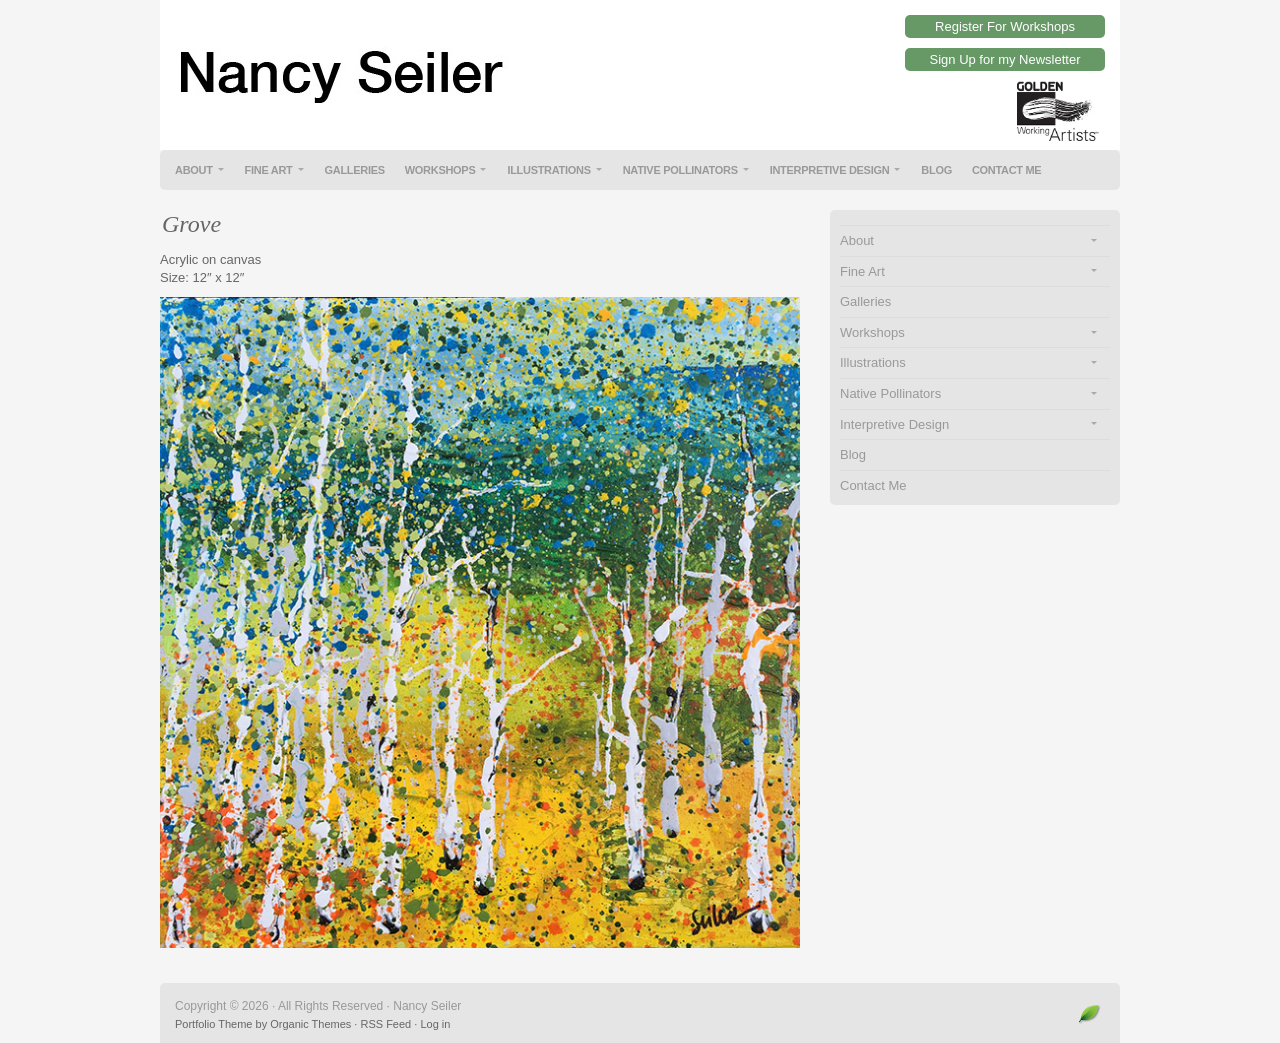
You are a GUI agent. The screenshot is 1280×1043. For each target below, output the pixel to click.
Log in (435, 1024)
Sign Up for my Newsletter (1005, 59)
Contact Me (1007, 170)
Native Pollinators (680, 170)
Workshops (440, 170)
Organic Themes (310, 1024)
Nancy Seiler (640, 60)
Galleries (355, 170)
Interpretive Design (830, 170)
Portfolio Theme (213, 1024)
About (194, 170)
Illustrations (548, 170)
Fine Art (269, 170)
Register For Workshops (1005, 26)
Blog (936, 170)
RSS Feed (385, 1024)
